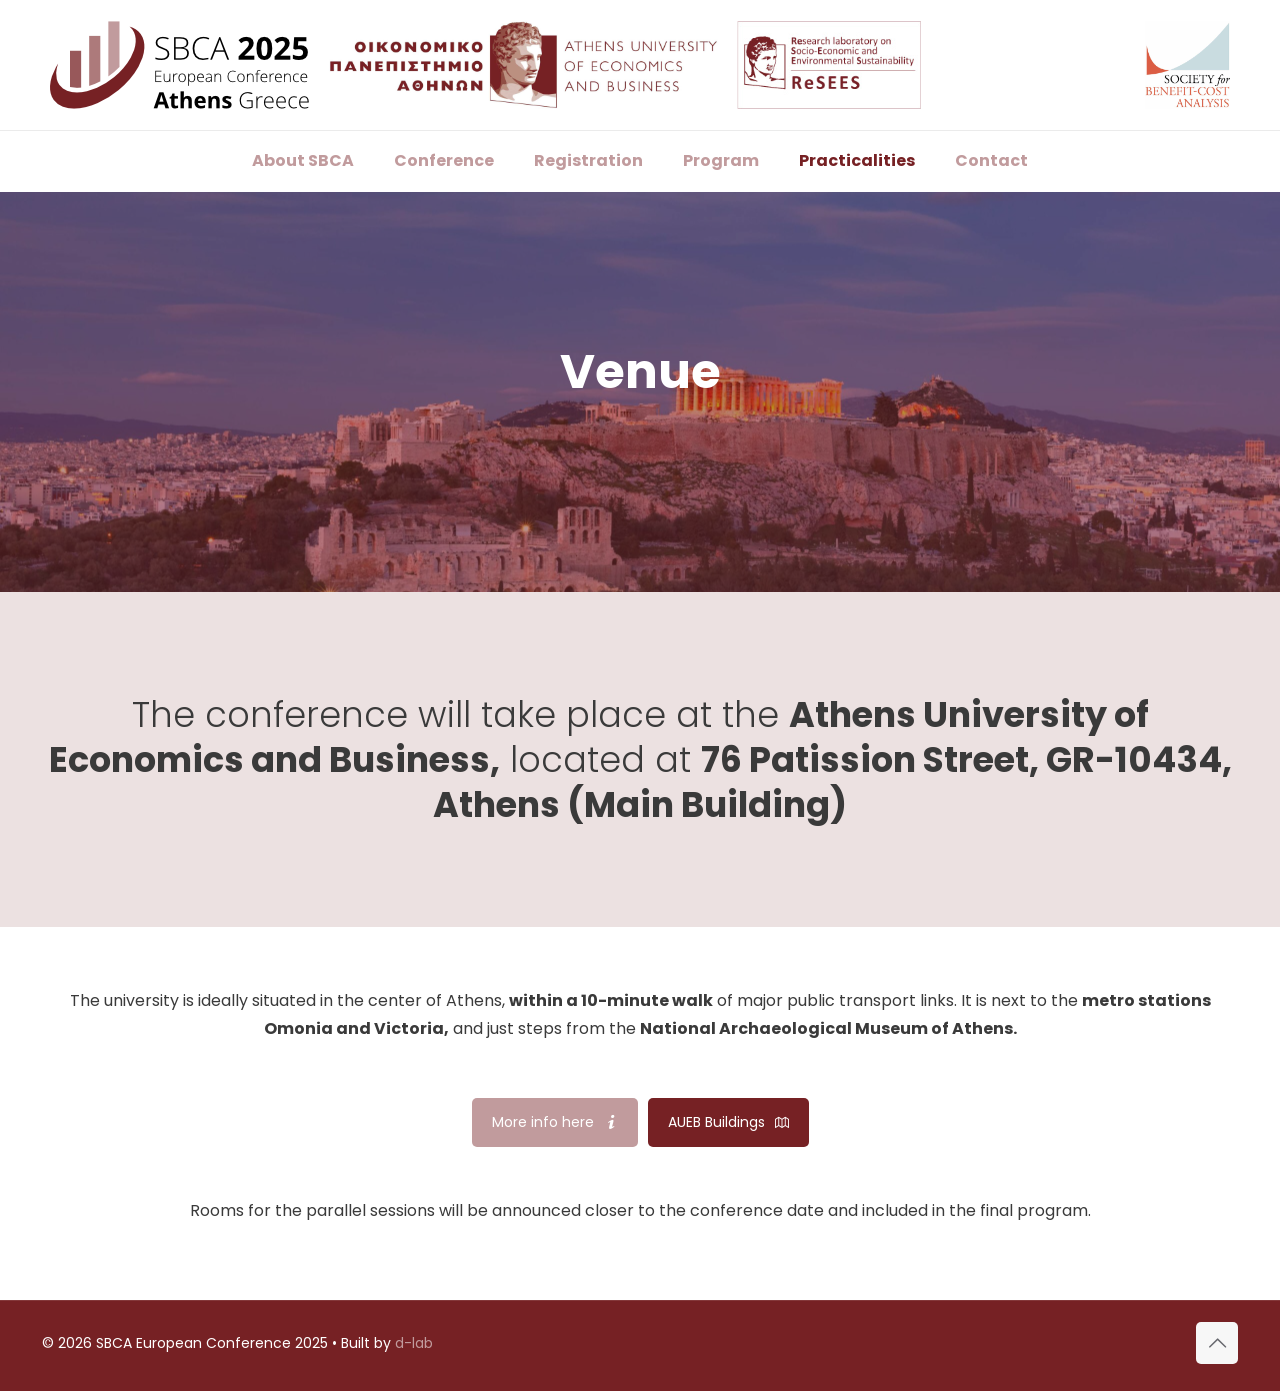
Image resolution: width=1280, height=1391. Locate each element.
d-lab (414, 1343)
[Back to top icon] (1217, 1343)
